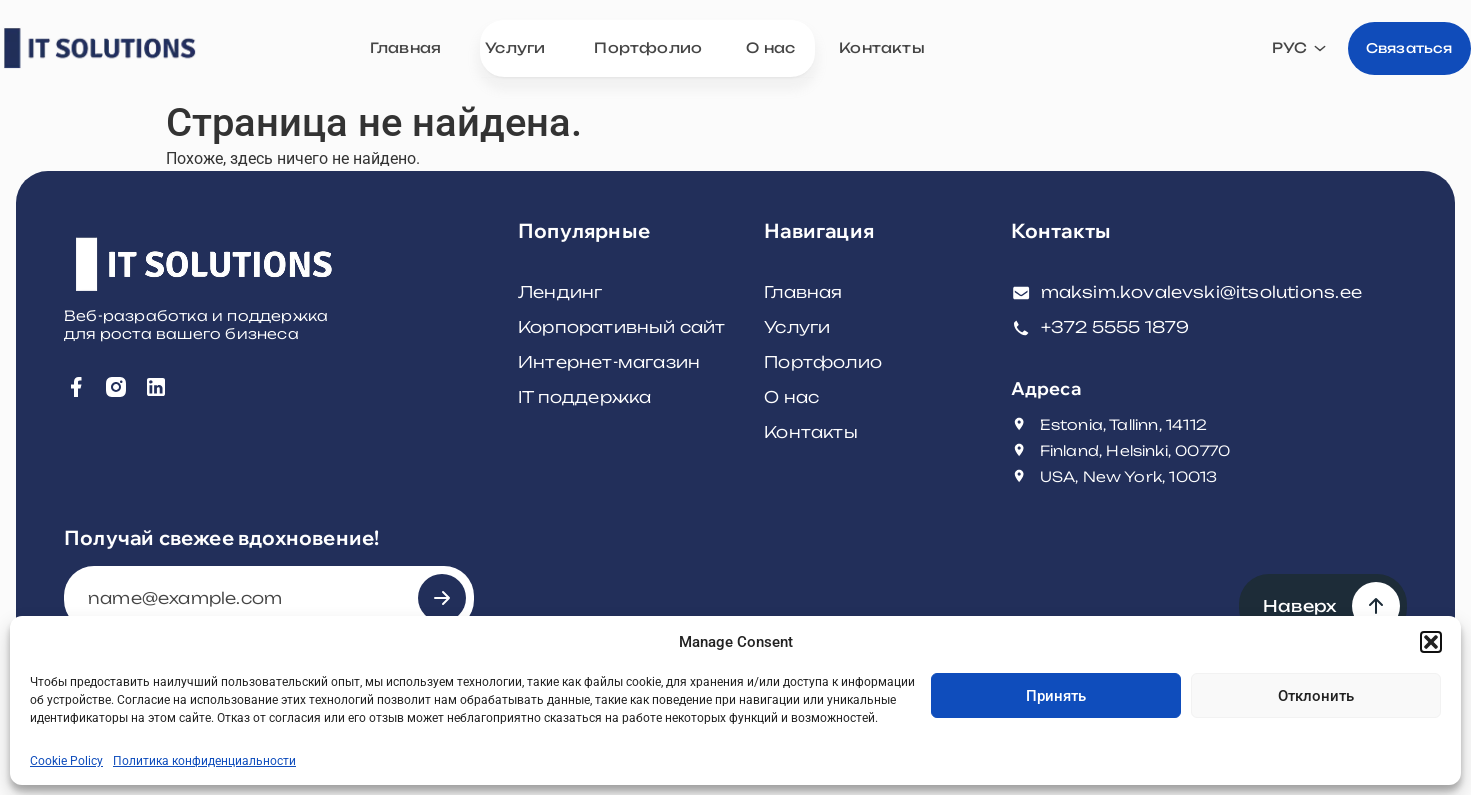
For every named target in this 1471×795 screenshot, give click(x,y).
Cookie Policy (66, 761)
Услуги (797, 327)
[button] (1431, 642)
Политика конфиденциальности (204, 761)
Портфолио (823, 362)
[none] (1269, 50)
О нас (791, 397)
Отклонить (1316, 696)
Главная (803, 292)
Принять (1056, 696)
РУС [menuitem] (1259, 50)
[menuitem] (1269, 50)
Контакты (811, 432)
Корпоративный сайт (622, 327)
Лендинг (560, 292)
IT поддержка (584, 397)
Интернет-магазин (609, 362)
